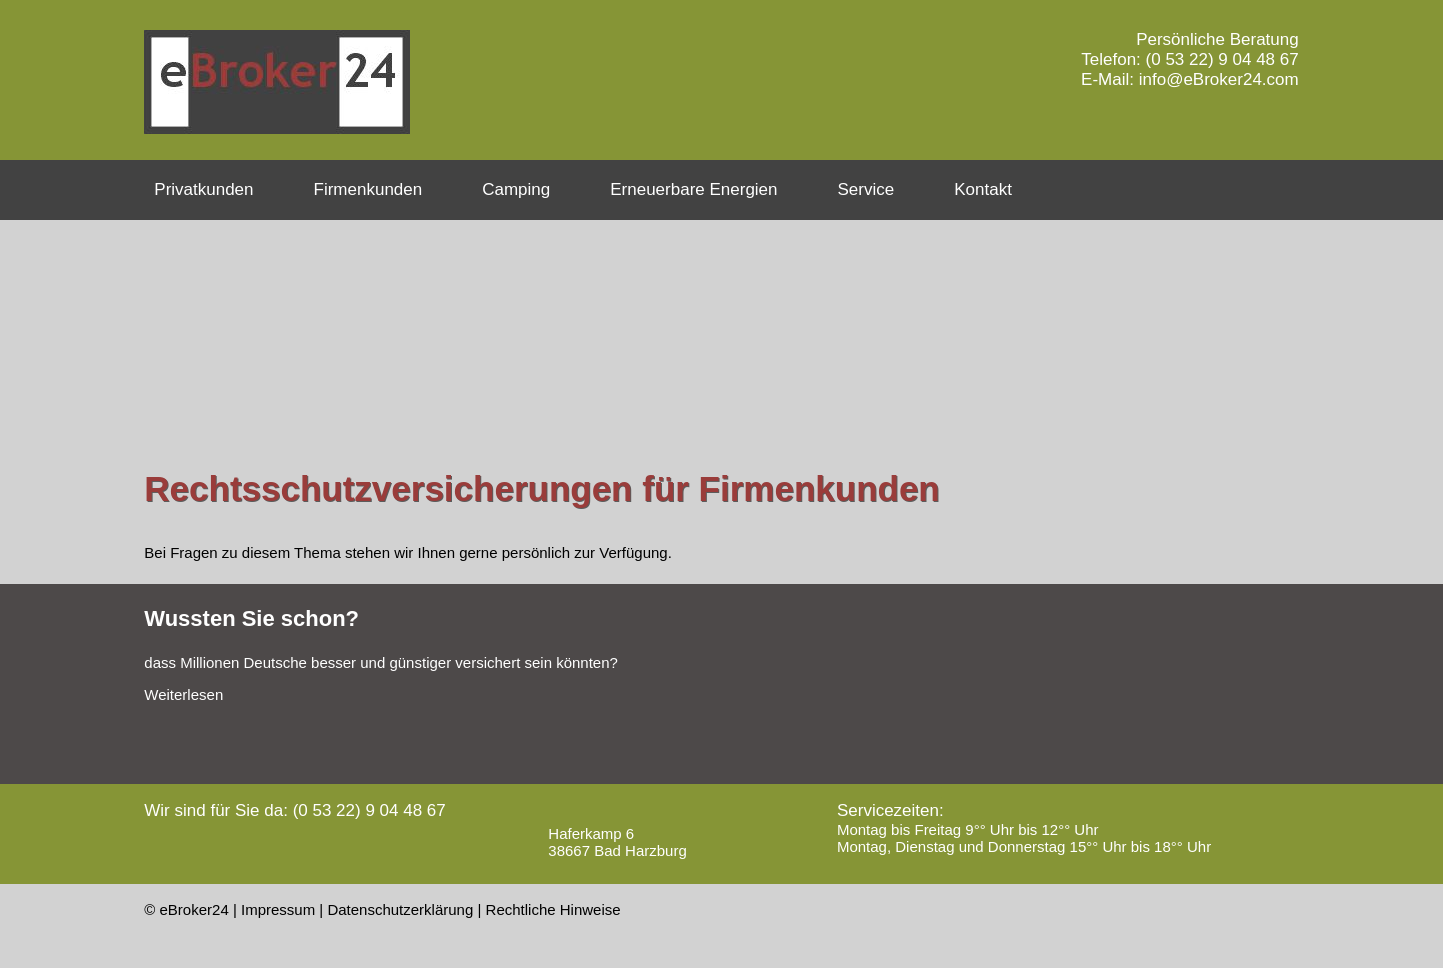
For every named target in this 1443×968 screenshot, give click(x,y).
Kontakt (983, 189)
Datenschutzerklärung (400, 909)
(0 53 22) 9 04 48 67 (1222, 59)
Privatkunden (203, 189)
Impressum (278, 909)
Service (866, 189)
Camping (516, 189)
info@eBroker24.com (1219, 79)
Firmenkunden (368, 189)
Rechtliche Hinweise (553, 909)
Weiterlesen (183, 694)
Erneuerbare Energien (693, 189)
